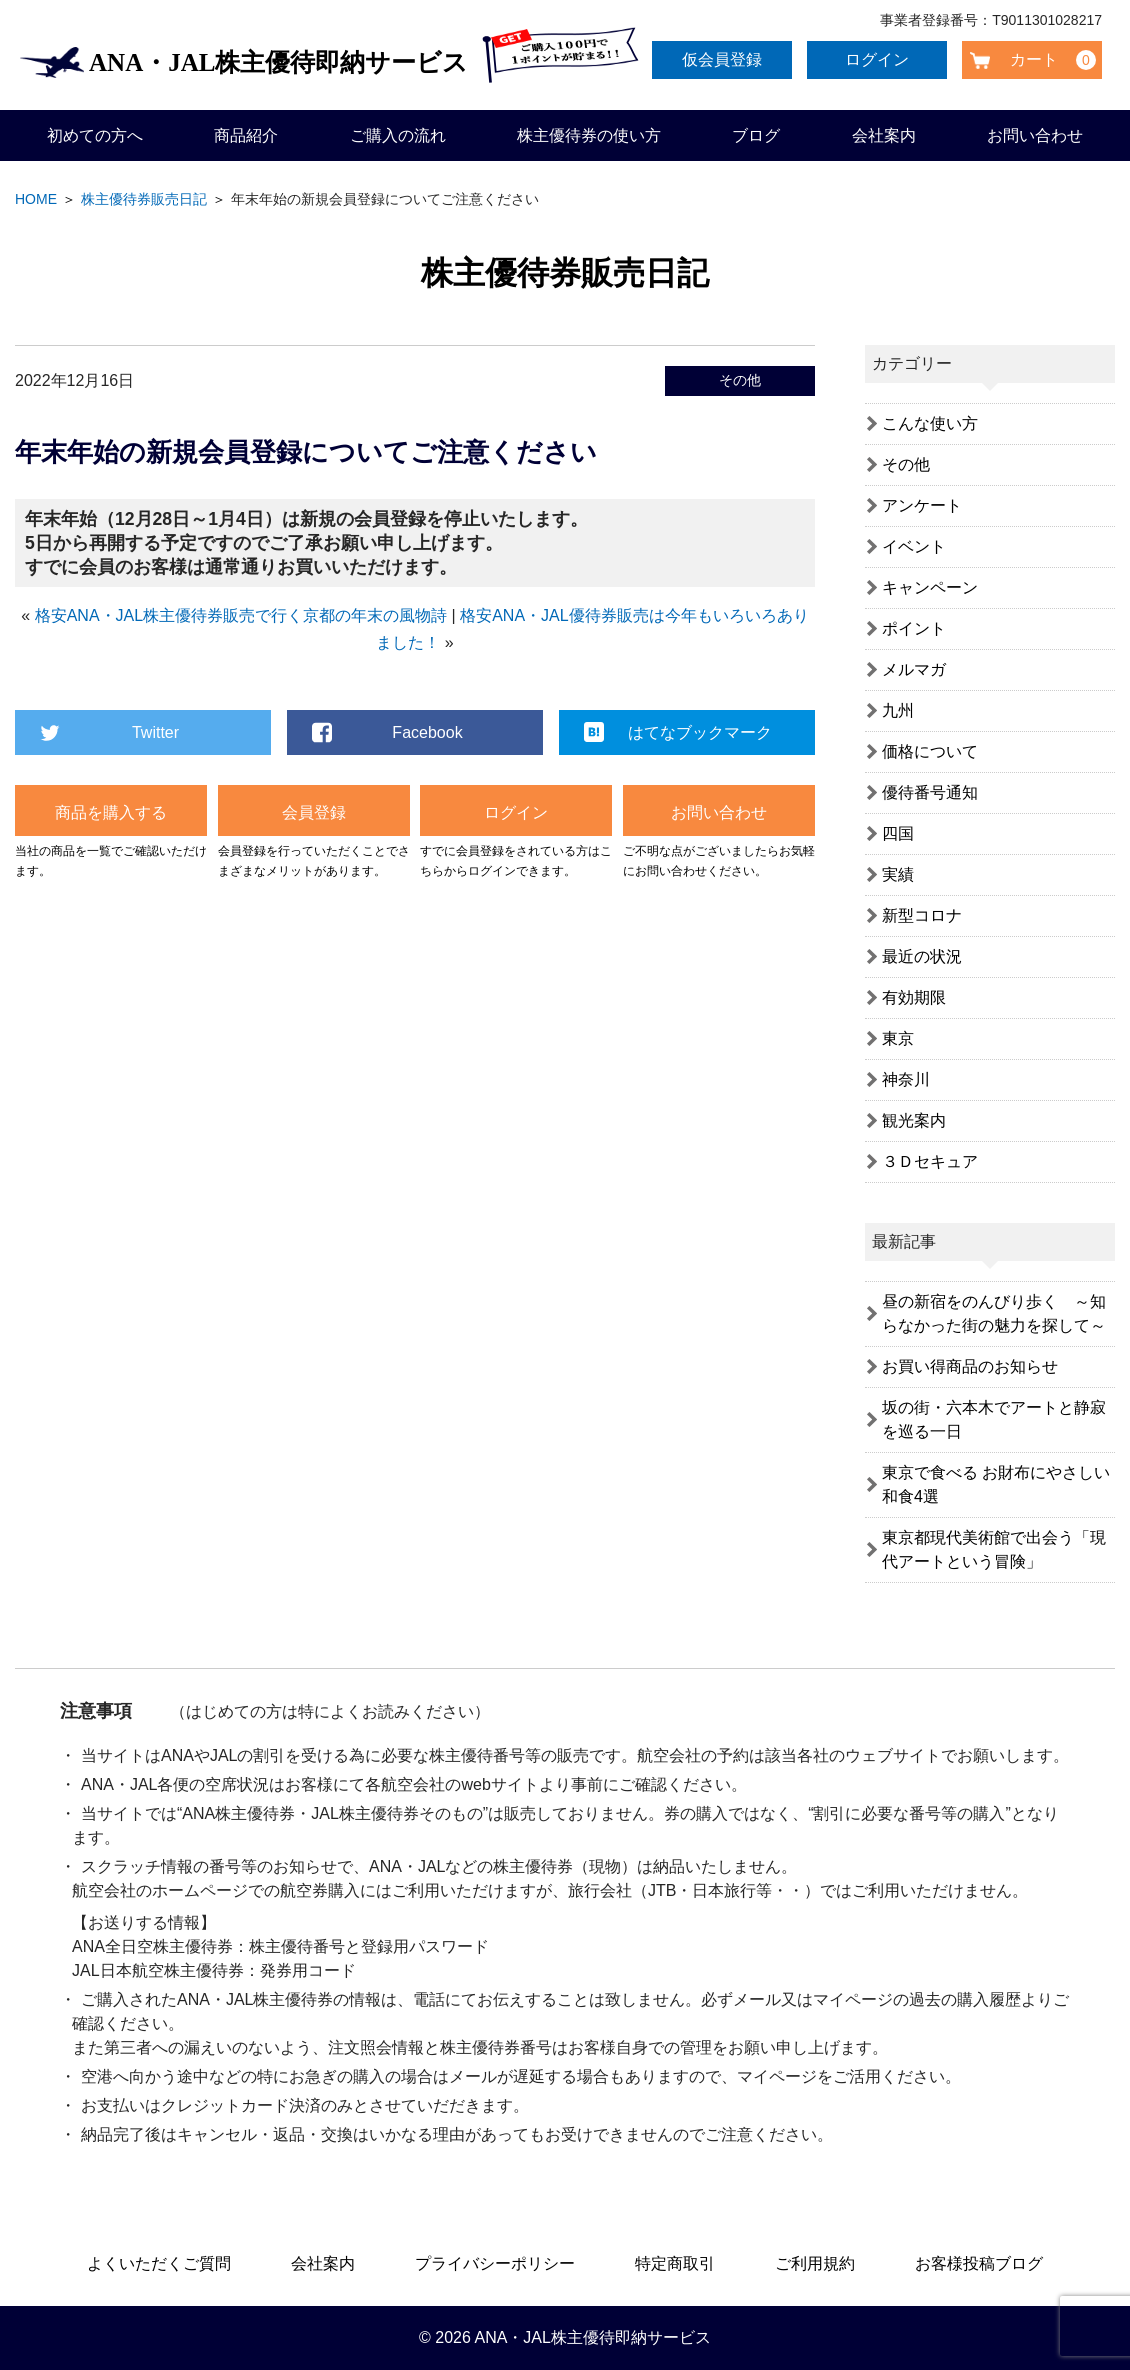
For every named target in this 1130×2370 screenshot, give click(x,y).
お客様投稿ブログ (979, 2263)
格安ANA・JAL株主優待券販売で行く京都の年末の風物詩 (241, 615)
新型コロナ (922, 915)
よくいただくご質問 (159, 2263)
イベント (914, 546)
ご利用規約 (815, 2263)
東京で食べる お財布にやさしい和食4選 (996, 1484)
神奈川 (906, 1079)
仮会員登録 (726, 59)
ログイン (881, 59)
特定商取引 (675, 2263)
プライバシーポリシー (495, 2263)
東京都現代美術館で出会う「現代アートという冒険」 (994, 1549)
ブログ (756, 135)
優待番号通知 (930, 792)
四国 (898, 833)
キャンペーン (930, 587)
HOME (36, 199)
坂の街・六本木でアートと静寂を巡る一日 (994, 1419)
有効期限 (914, 997)
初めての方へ (95, 135)
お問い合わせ (1035, 135)
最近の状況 (922, 956)
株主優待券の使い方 (589, 135)
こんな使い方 (930, 423)
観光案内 (914, 1120)
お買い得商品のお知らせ (970, 1366)
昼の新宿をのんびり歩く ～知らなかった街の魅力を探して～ (994, 1313)
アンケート (922, 505)
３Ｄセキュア (930, 1161)
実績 (898, 874)
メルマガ (914, 669)
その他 (740, 380)
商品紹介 (246, 135)
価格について (930, 751)
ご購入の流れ (398, 135)
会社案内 (884, 135)
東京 (898, 1038)
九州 (898, 710)
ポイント (914, 628)
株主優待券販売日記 (144, 199)
